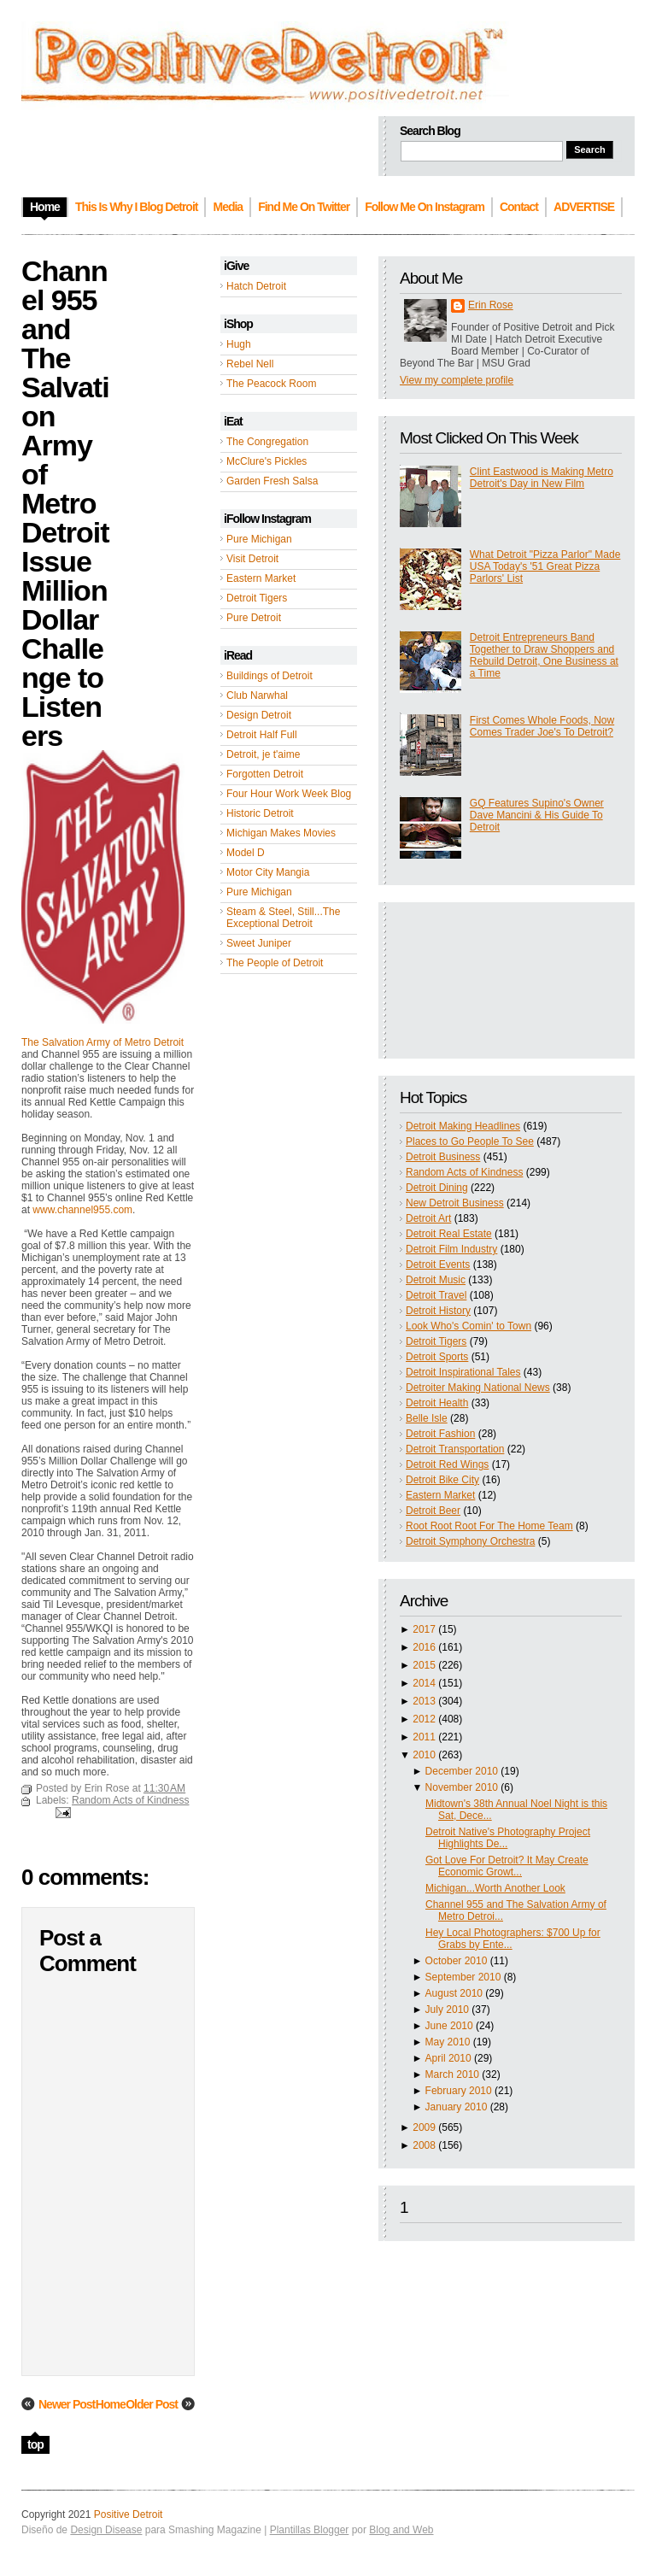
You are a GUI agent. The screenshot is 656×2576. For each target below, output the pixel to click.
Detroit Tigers (256, 598)
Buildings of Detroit (269, 676)
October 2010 (456, 1961)
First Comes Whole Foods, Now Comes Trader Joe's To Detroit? (542, 726)
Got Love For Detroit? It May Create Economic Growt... (507, 1866)
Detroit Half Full (261, 735)
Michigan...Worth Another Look (495, 1888)
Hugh (238, 344)
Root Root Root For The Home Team (489, 1526)
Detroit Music (436, 1280)
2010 (424, 1755)
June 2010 (449, 2026)
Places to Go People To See (470, 1141)
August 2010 (454, 1993)
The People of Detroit (274, 963)
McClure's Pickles (266, 461)
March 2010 (452, 2074)
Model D (245, 853)
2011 (424, 1737)
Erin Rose (490, 305)
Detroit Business (443, 1157)
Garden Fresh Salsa (272, 481)
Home (111, 2404)
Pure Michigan (259, 539)
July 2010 (447, 2010)
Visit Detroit (252, 559)
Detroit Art (428, 1218)
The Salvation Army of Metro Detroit (102, 1042)
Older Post (152, 2404)
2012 (424, 1719)
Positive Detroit (128, 2514)
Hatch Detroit (256, 286)
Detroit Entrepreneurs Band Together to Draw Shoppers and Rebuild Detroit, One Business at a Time (544, 655)
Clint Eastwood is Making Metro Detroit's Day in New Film (541, 478)
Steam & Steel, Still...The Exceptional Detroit (283, 918)
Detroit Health (437, 1403)
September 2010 (463, 1977)
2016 (424, 1647)
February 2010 (458, 2091)
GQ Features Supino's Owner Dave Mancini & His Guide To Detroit (537, 815)
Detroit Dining (437, 1188)
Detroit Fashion (440, 1434)
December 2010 (461, 1771)
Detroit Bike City (442, 1480)
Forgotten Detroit (264, 774)
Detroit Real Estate (449, 1234)
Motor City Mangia (267, 872)
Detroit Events (438, 1264)
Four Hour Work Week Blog (288, 794)
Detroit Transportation (455, 1449)
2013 (424, 1701)
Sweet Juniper (258, 943)
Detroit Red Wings (447, 1464)
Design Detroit (258, 715)
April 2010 (448, 2058)
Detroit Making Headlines (463, 1126)
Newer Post (66, 2404)
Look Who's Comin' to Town (468, 1326)
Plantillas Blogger (309, 2530)
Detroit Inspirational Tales (463, 1372)
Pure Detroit (253, 618)
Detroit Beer (433, 1511)
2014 (424, 1683)
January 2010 (456, 2107)
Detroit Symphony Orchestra (470, 1541)
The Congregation (267, 442)
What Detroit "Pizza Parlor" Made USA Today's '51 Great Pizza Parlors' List (545, 566)
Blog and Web (401, 2530)
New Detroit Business (455, 1203)
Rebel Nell (249, 364)
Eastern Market (261, 578)
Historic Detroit (260, 813)
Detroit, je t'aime (263, 754)
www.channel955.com (82, 1210)
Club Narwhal (257, 695)
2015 (424, 1665)
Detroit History (438, 1311)
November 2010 (461, 1787)
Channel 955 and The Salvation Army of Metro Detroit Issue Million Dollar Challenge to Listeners (65, 503)
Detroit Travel (436, 1295)
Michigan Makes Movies (281, 833)
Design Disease (106, 2530)
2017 (424, 1629)
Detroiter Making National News (478, 1388)
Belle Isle (427, 1418)
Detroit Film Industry (451, 1249)
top (35, 2444)
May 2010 (448, 2042)
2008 (424, 2145)
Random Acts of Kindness (464, 1172)
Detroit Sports (437, 1357)
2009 (424, 2127)
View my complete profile (456, 380)
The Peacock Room (271, 384)
